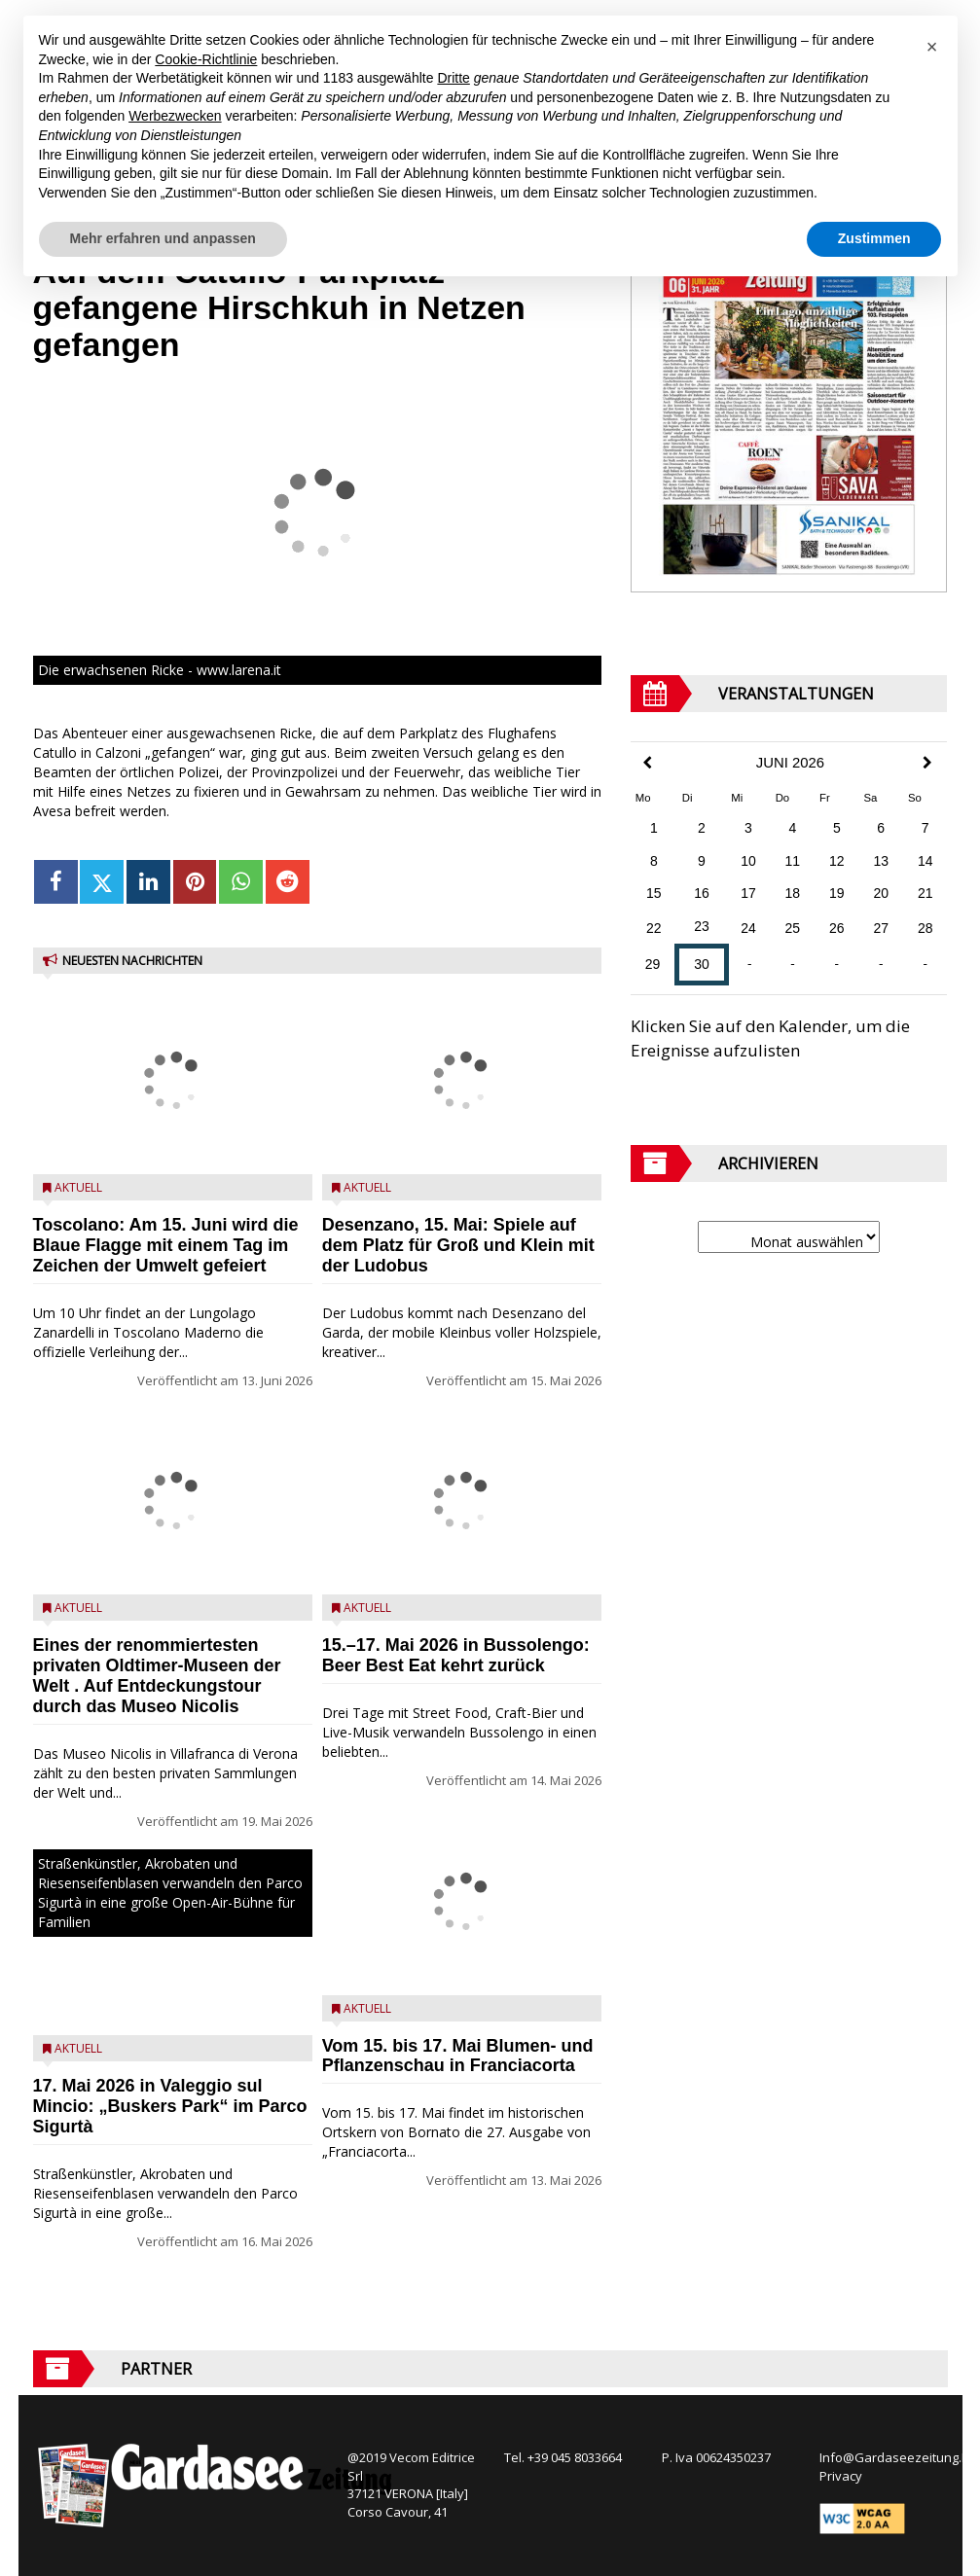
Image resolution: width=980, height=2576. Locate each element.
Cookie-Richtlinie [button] (206, 59)
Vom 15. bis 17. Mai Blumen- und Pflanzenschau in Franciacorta (458, 2056)
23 (701, 926)
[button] (932, 46)
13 (881, 861)
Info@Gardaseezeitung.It (893, 2457)
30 (701, 964)
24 (748, 928)
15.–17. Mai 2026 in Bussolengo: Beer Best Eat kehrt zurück (456, 1655)
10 (748, 861)
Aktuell (78, 1187)
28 (925, 928)
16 (701, 893)
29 (653, 964)
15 (654, 893)
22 (654, 928)
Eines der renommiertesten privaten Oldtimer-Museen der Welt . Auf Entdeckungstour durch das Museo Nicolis (157, 1675)
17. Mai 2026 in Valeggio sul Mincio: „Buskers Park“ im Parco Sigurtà (170, 2106)
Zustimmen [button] (874, 238)
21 (925, 893)
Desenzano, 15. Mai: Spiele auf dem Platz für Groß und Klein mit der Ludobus (458, 1245)
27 (881, 928)
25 (793, 928)
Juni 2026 (790, 762)
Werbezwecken (174, 116)
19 (837, 893)
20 (881, 893)
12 (837, 861)
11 (793, 861)
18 (793, 893)
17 (748, 893)
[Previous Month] (647, 763)
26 (837, 928)
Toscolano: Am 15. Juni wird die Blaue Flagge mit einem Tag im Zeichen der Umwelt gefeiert (166, 1245)
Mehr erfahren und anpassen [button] (163, 238)
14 (925, 861)
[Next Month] (927, 762)
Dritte (453, 78)
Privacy (840, 2476)
